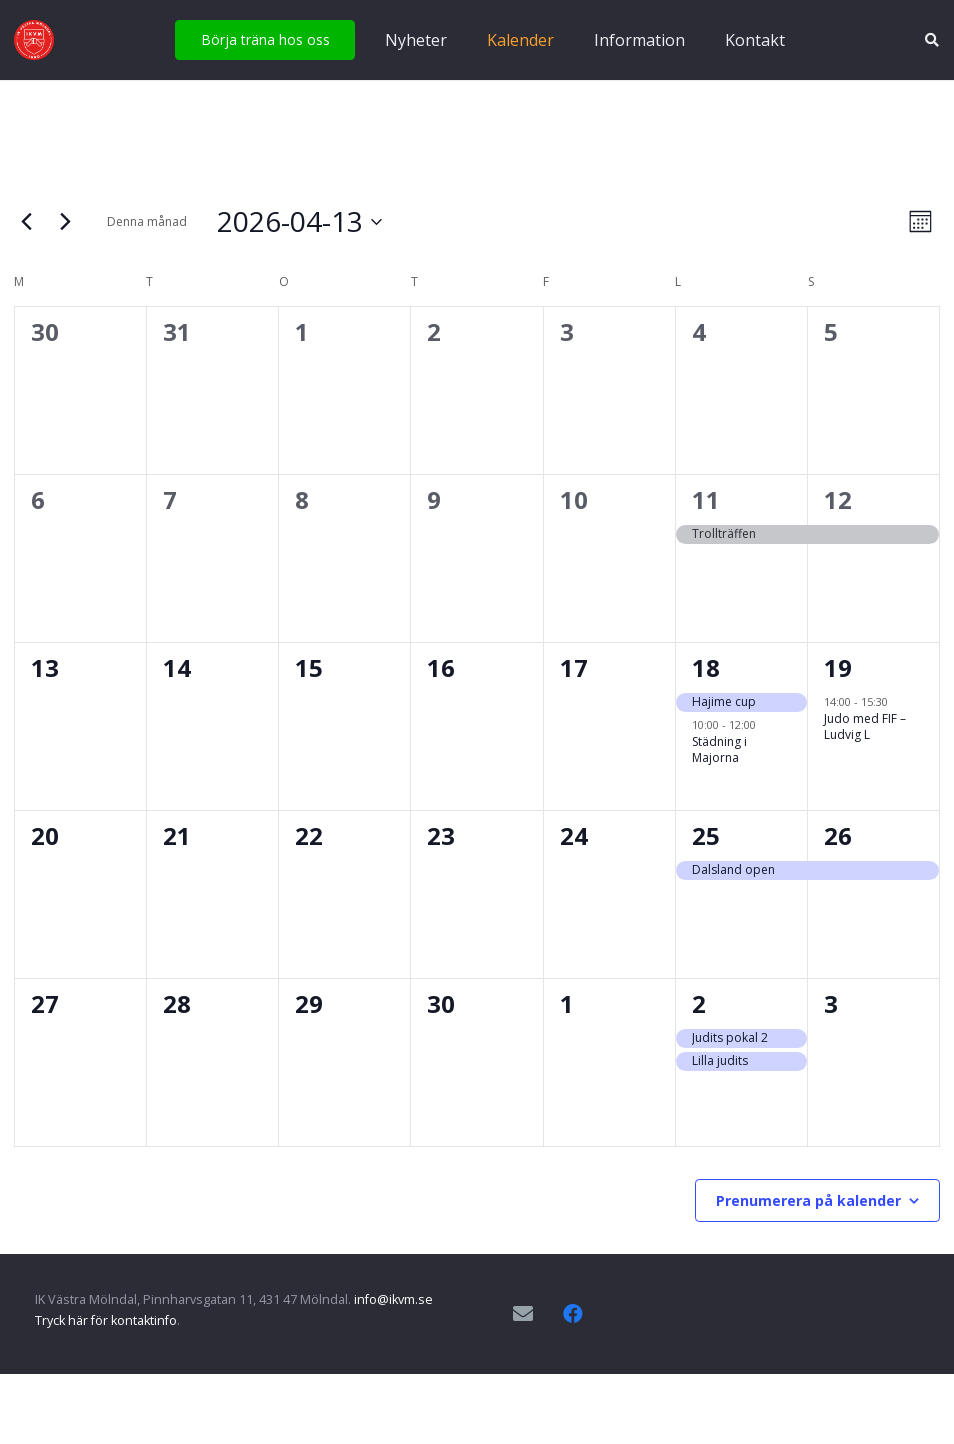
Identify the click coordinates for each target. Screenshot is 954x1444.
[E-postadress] (523, 1314)
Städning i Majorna (719, 750)
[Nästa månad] (65, 222)
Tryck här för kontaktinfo (106, 1320)
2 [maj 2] (699, 1003)
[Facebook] (573, 1314)
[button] (931, 40)
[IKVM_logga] (34, 40)
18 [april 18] (706, 667)
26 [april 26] (838, 835)
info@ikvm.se (393, 1299)
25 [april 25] (706, 835)
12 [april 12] (838, 499)
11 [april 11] (706, 499)
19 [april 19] (838, 667)
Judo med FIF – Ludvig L (865, 727)
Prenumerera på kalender (808, 1200)
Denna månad (147, 221)
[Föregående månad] (26, 222)
